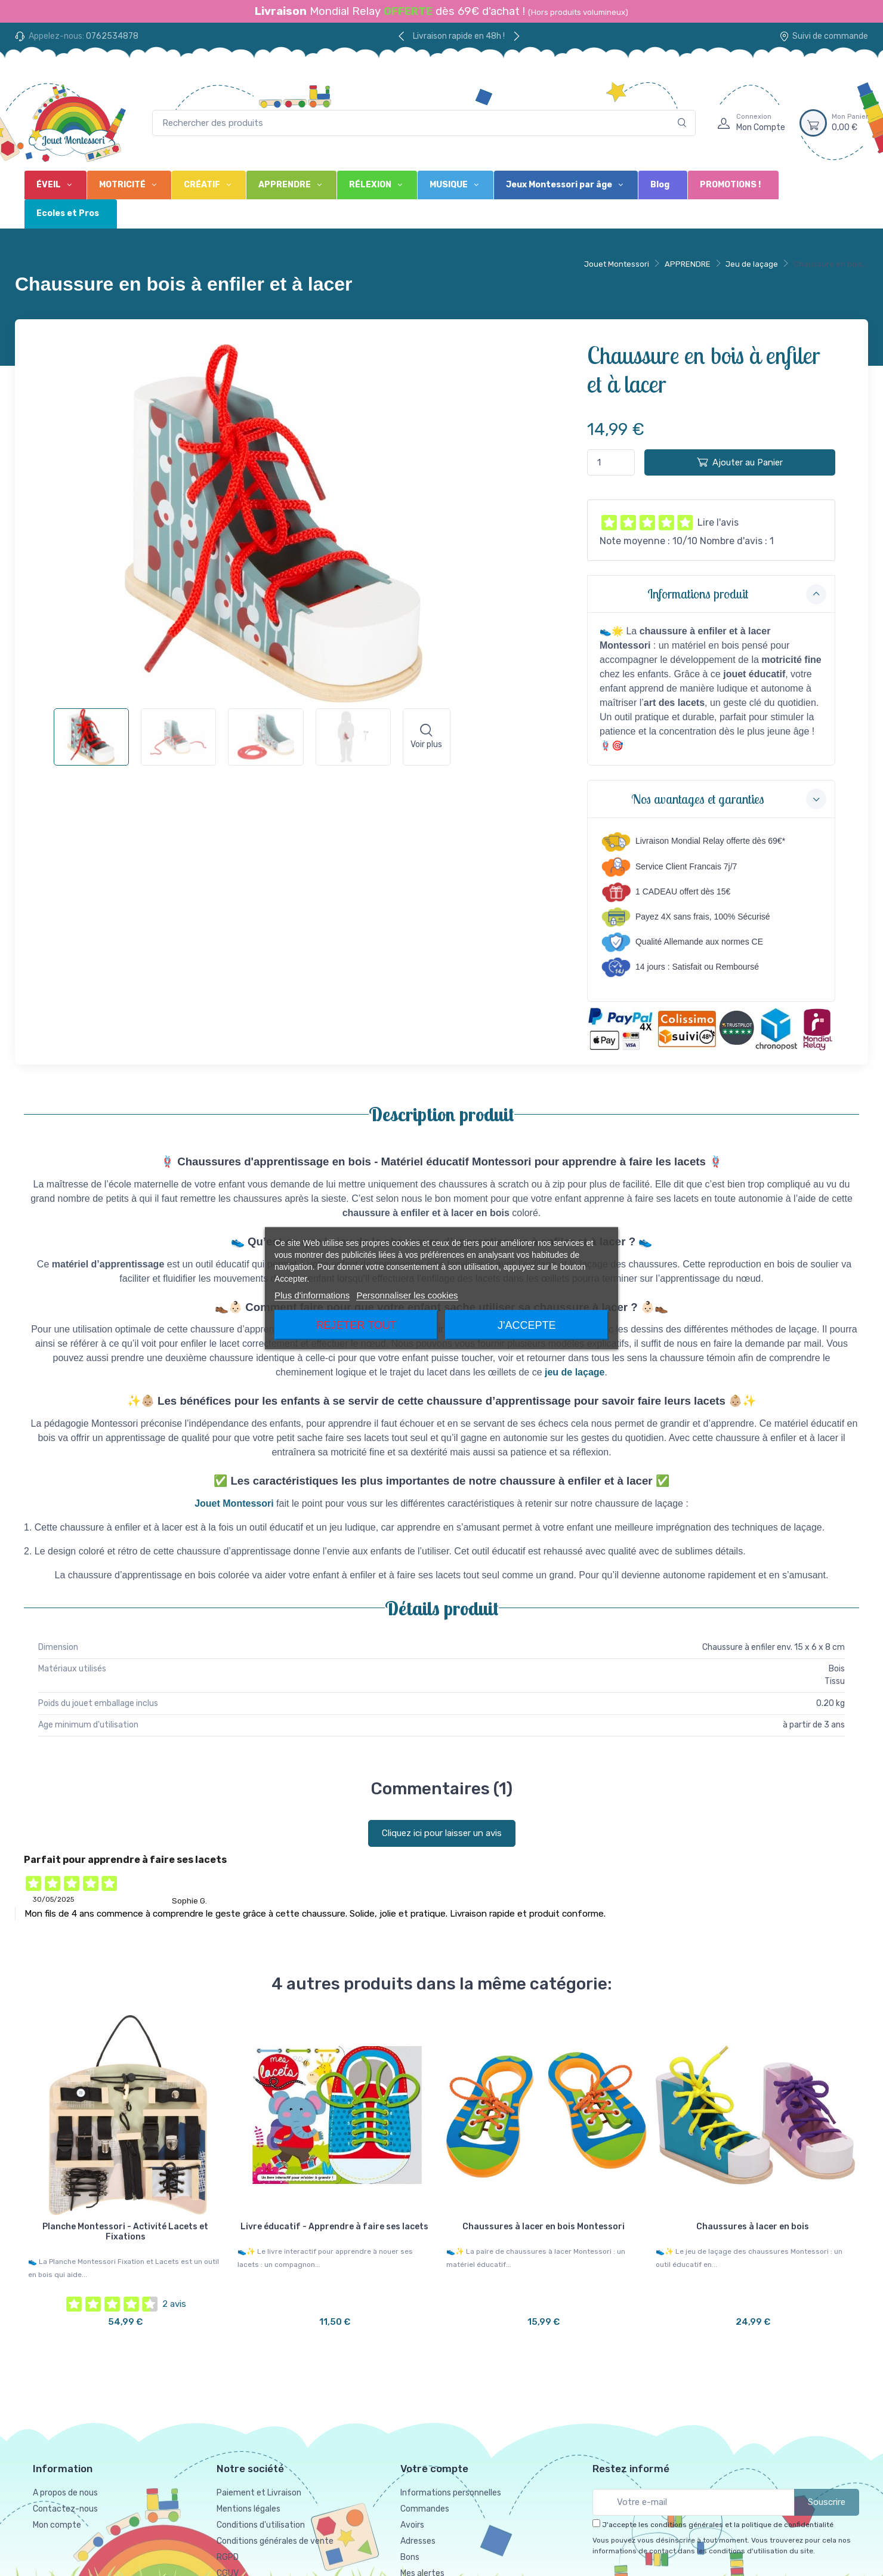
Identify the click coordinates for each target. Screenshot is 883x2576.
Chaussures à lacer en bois (752, 2227)
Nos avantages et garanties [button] (728, 799)
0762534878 (112, 36)
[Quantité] (611, 462)
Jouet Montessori (616, 264)
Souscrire (826, 2502)
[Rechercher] (682, 123)
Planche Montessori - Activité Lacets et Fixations (125, 2232)
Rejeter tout (356, 1325)
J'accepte (526, 1325)
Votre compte (434, 2469)
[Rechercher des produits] (424, 123)
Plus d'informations (312, 1294)
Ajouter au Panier (740, 461)
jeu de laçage (575, 1372)
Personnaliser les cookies (407, 1294)
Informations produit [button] (736, 594)
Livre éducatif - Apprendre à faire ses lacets (334, 2227)
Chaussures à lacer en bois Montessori (543, 2227)
